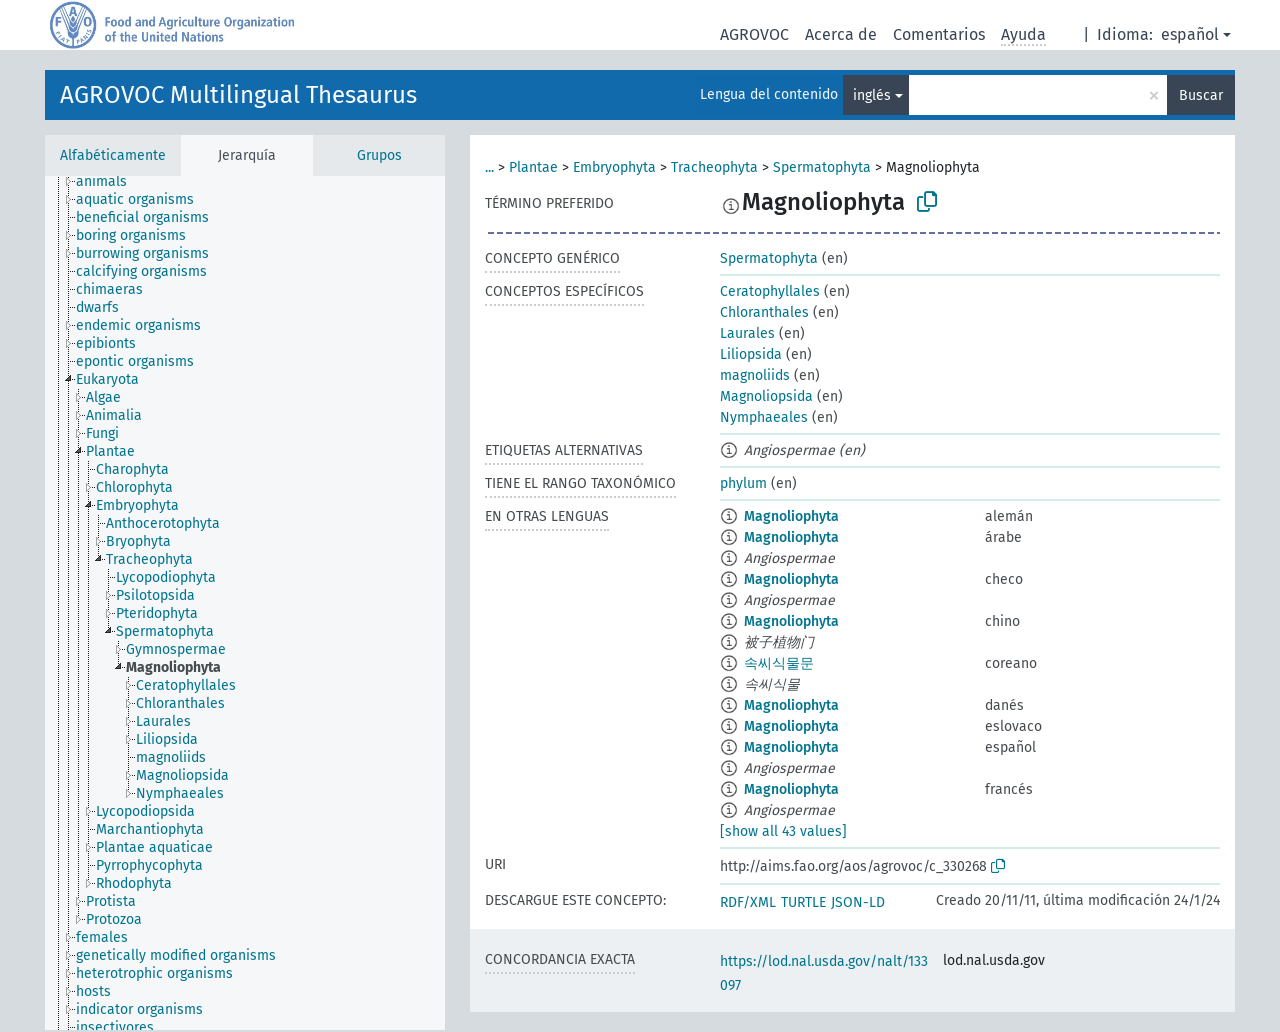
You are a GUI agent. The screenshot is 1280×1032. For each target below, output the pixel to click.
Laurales (747, 333)
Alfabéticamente (113, 155)
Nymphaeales (764, 417)
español (1190, 34)
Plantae (533, 167)
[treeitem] (110, 182)
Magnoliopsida (766, 396)
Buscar (1201, 95)
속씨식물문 (779, 663)
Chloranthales (764, 312)
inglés (872, 95)
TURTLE (803, 902)
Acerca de (841, 34)
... (489, 167)
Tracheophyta (714, 167)
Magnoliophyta (791, 516)
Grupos (379, 155)
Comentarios (939, 34)
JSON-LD (858, 902)
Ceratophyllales (770, 291)
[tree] (245, 603)
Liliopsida (751, 354)
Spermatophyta (822, 167)
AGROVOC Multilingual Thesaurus (238, 95)
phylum (743, 483)
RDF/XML (748, 902)
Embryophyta (614, 167)
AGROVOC (754, 34)
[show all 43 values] (783, 831)
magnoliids (755, 375)
